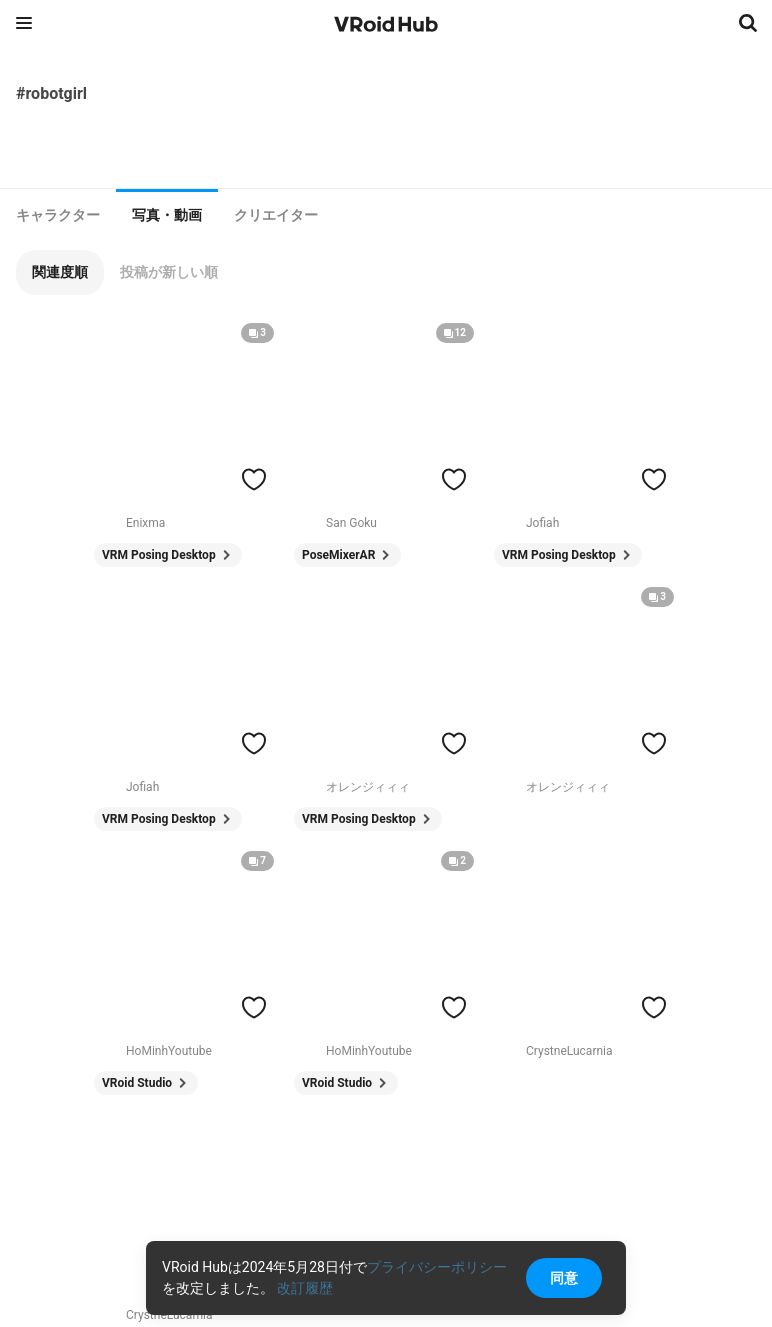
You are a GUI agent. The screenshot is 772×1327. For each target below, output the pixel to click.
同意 (564, 1278)
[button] (60, 272)
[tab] (58, 215)
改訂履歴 (305, 1288)
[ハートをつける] (254, 479)
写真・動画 (167, 215)
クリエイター (276, 215)
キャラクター (58, 215)
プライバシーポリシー (437, 1267)
